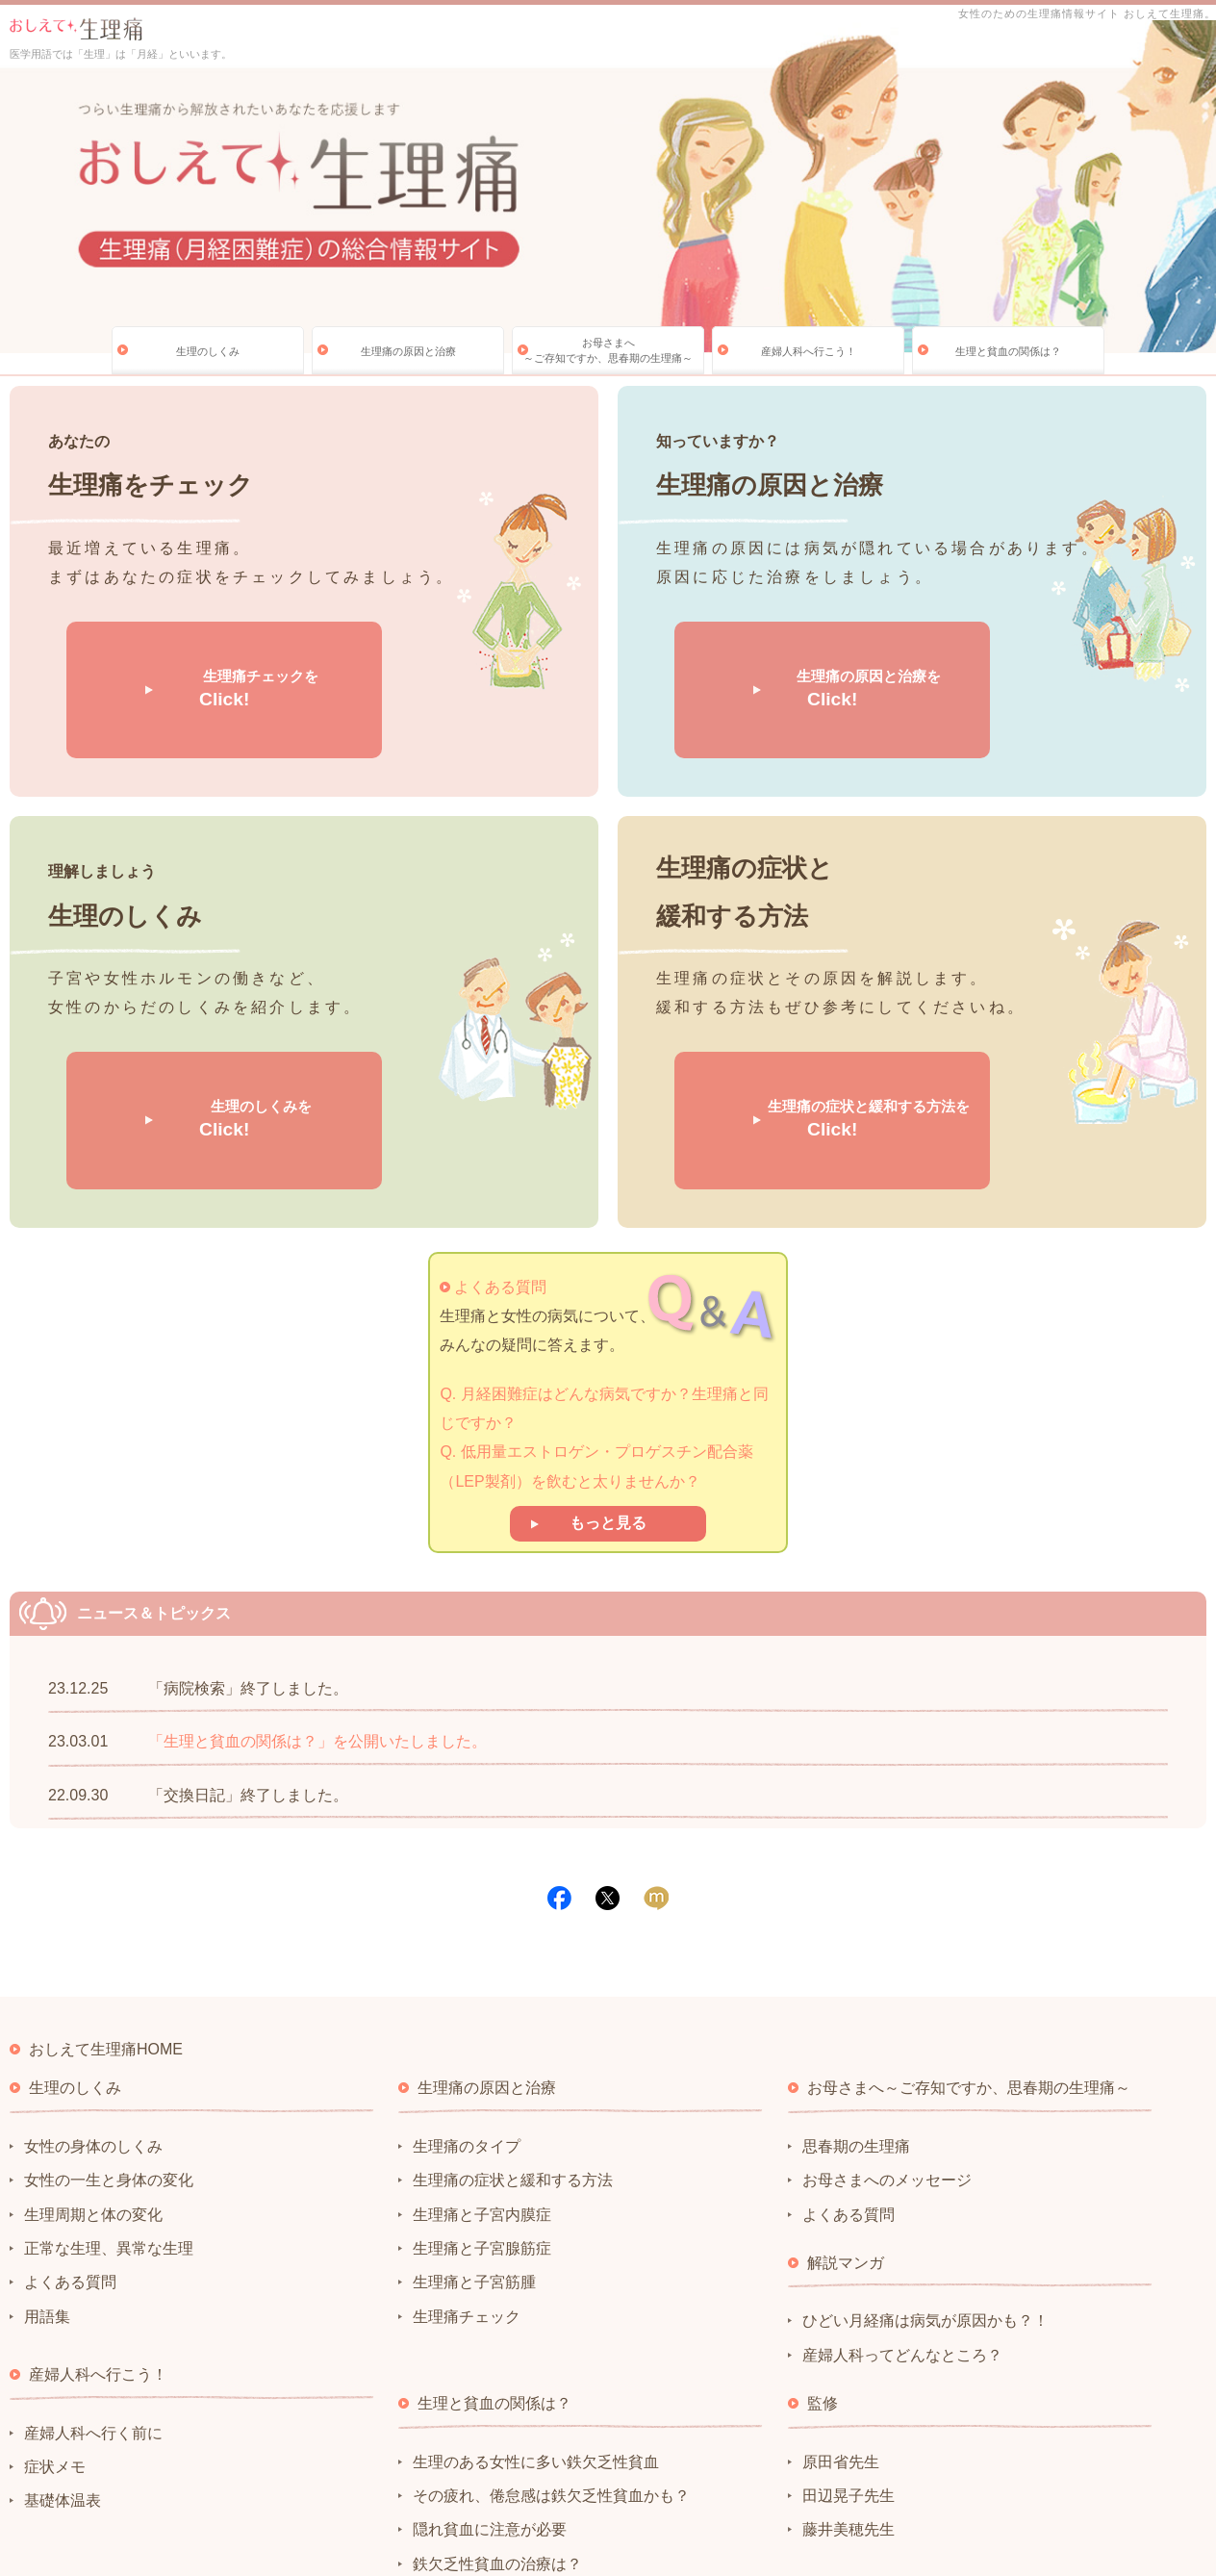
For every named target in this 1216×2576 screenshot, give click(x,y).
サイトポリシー (52, 2476)
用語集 (47, 2159)
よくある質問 (500, 1129)
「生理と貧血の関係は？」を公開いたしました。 (317, 1584)
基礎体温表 (62, 2343)
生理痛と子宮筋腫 (474, 2125)
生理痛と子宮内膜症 (482, 2057)
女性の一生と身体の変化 (108, 2023)
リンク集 (274, 2476)
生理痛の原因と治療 (408, 351)
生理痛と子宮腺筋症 (482, 2091)
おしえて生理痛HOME (106, 1892)
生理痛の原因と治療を (797, 650)
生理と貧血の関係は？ (1008, 351)
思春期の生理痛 (856, 1989)
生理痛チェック (466, 2159)
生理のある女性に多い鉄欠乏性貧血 (536, 2304)
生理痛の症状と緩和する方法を (797, 1001)
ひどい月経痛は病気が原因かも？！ (925, 2163)
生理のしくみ (208, 351)
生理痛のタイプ (466, 1989)
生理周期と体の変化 (93, 2057)
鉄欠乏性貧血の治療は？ (497, 2406)
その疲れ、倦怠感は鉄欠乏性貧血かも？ (551, 2339)
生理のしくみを (189, 1001)
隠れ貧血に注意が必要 (490, 2372)
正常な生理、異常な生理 (108, 2091)
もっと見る (608, 1366)
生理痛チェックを (189, 650)
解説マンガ (845, 2106)
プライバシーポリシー (171, 2476)
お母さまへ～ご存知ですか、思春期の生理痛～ (608, 350)
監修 (822, 2246)
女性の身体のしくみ (93, 1989)
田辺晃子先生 (848, 2339)
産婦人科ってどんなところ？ (902, 2197)
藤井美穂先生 (848, 2372)
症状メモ (55, 2310)
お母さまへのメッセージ (887, 2023)
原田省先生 (840, 2304)
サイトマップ (353, 2476)
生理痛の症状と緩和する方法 (513, 2023)
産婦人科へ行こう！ (808, 351)
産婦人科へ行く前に (93, 2275)
